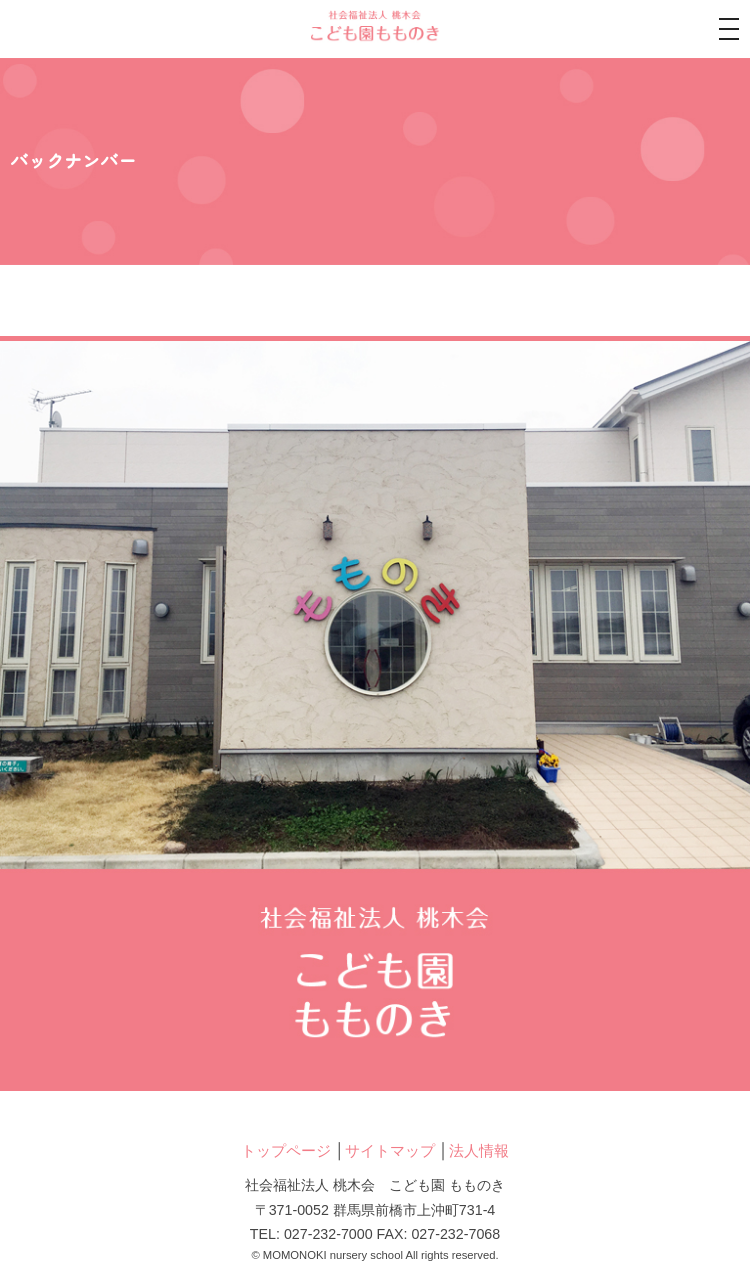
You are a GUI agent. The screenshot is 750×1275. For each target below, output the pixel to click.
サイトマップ (390, 1150)
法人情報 (479, 1150)
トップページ (286, 1150)
